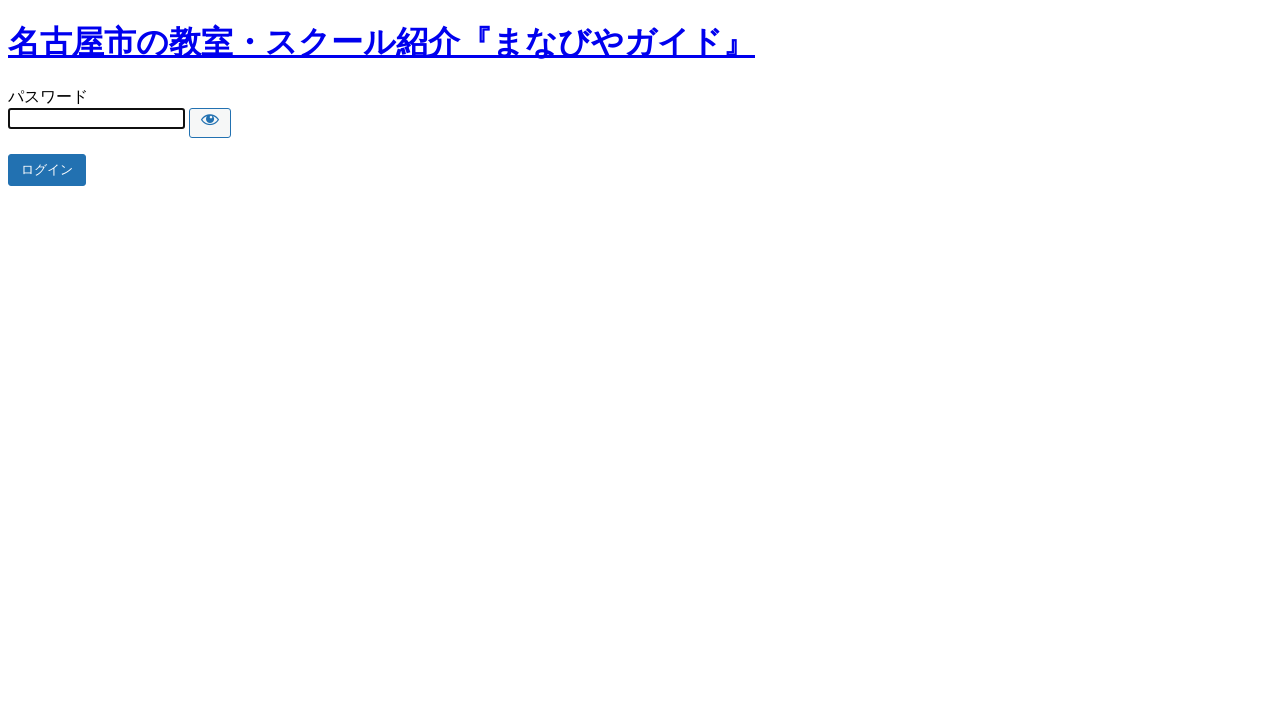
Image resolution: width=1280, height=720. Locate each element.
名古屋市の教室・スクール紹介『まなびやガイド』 (381, 42)
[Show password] (210, 123)
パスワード (48, 96)
